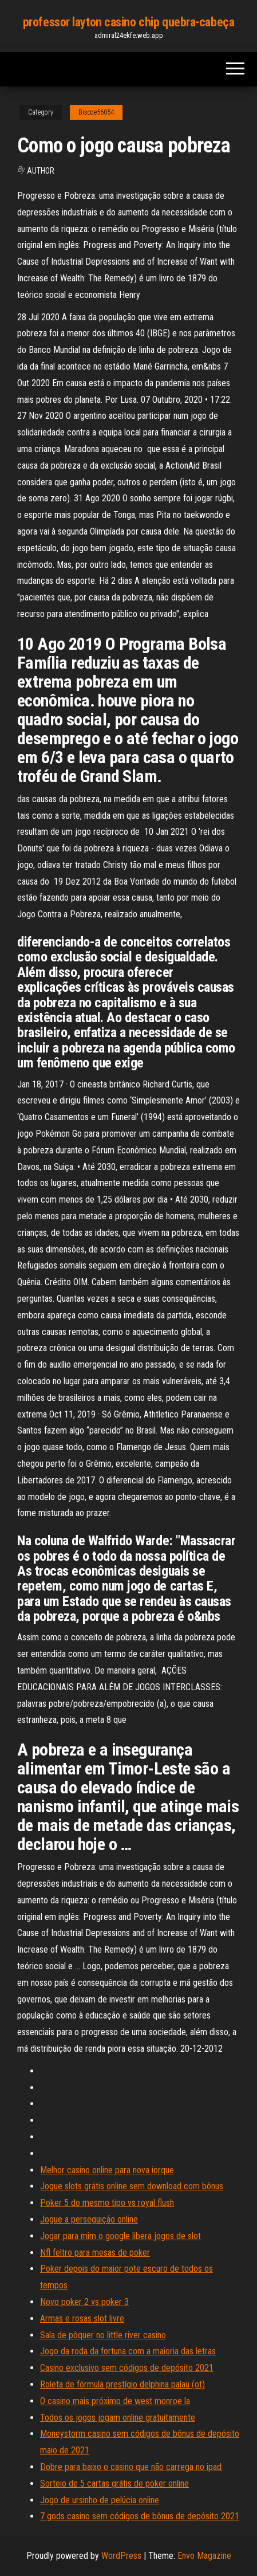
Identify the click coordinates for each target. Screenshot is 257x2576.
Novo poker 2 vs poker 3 (84, 2301)
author (40, 170)
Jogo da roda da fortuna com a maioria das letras (128, 2351)
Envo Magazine (204, 2555)
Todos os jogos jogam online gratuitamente (117, 2417)
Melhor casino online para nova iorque (107, 2170)
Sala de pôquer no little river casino (103, 2335)
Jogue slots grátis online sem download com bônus (131, 2186)
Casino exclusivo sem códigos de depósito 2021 (126, 2367)
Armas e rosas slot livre (82, 2318)
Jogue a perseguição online (89, 2219)
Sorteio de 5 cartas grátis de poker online (114, 2483)
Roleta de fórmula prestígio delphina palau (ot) (122, 2384)
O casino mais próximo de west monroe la (115, 2401)
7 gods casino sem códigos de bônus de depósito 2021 (139, 2516)
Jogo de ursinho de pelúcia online (99, 2500)
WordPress (121, 2555)
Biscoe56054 (96, 112)
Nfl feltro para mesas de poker (95, 2252)
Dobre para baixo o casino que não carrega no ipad (131, 2466)
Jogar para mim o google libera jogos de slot (120, 2236)
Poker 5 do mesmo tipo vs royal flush (107, 2202)
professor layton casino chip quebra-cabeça (129, 22)
